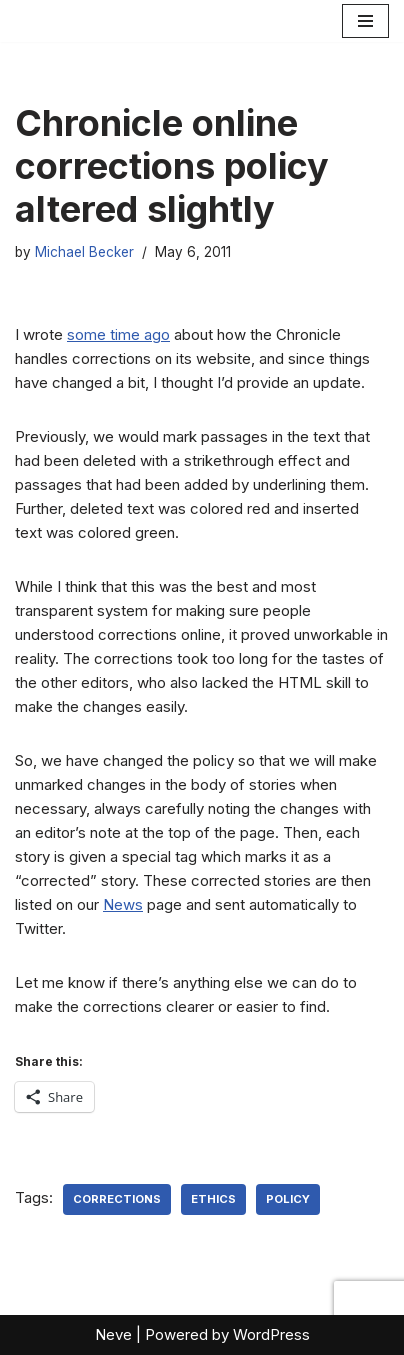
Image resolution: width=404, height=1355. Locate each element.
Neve (113, 1334)
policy (288, 1199)
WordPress (271, 1334)
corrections (117, 1199)
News (123, 904)
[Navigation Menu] (365, 21)
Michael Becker (84, 252)
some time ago (118, 334)
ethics (213, 1199)
